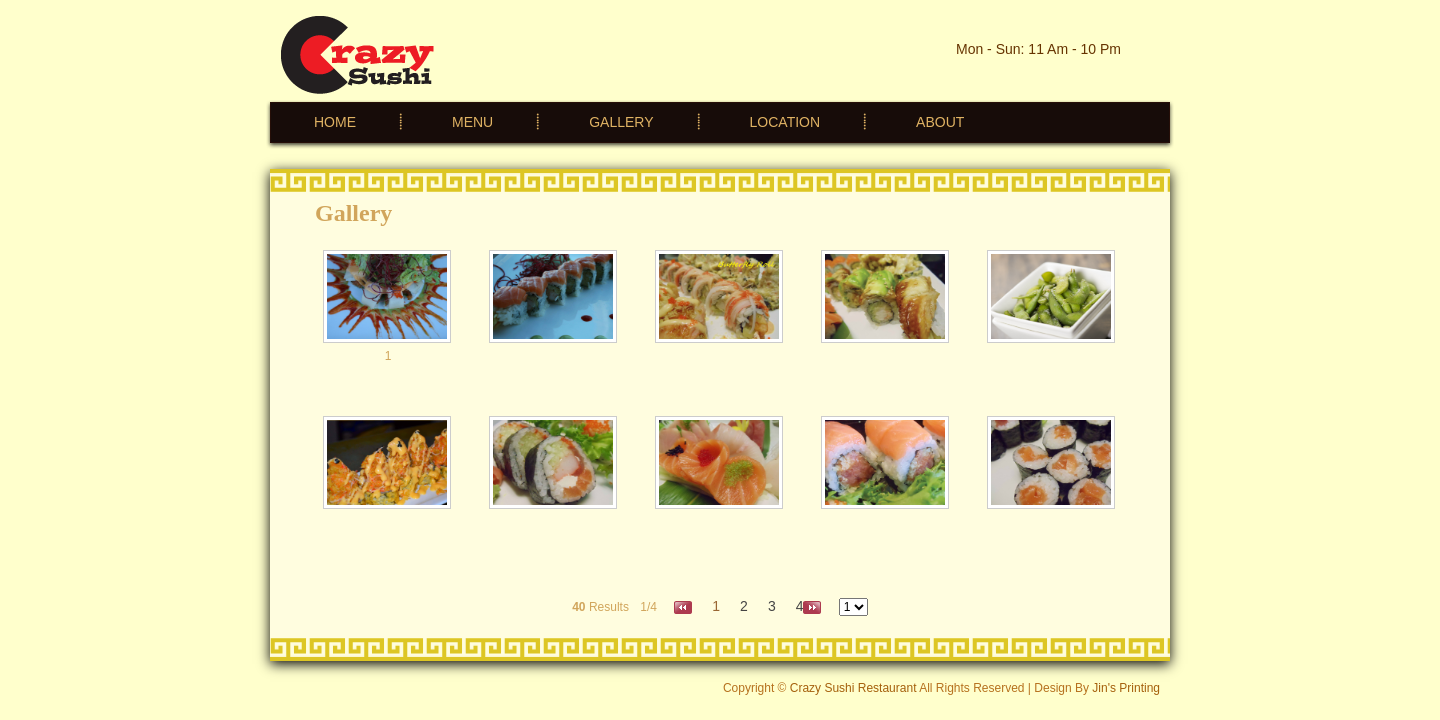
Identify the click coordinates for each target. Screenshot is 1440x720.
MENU (472, 122)
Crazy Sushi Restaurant (853, 688)
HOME (335, 122)
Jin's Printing (1126, 688)
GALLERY (621, 122)
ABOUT (940, 122)
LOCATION (785, 122)
